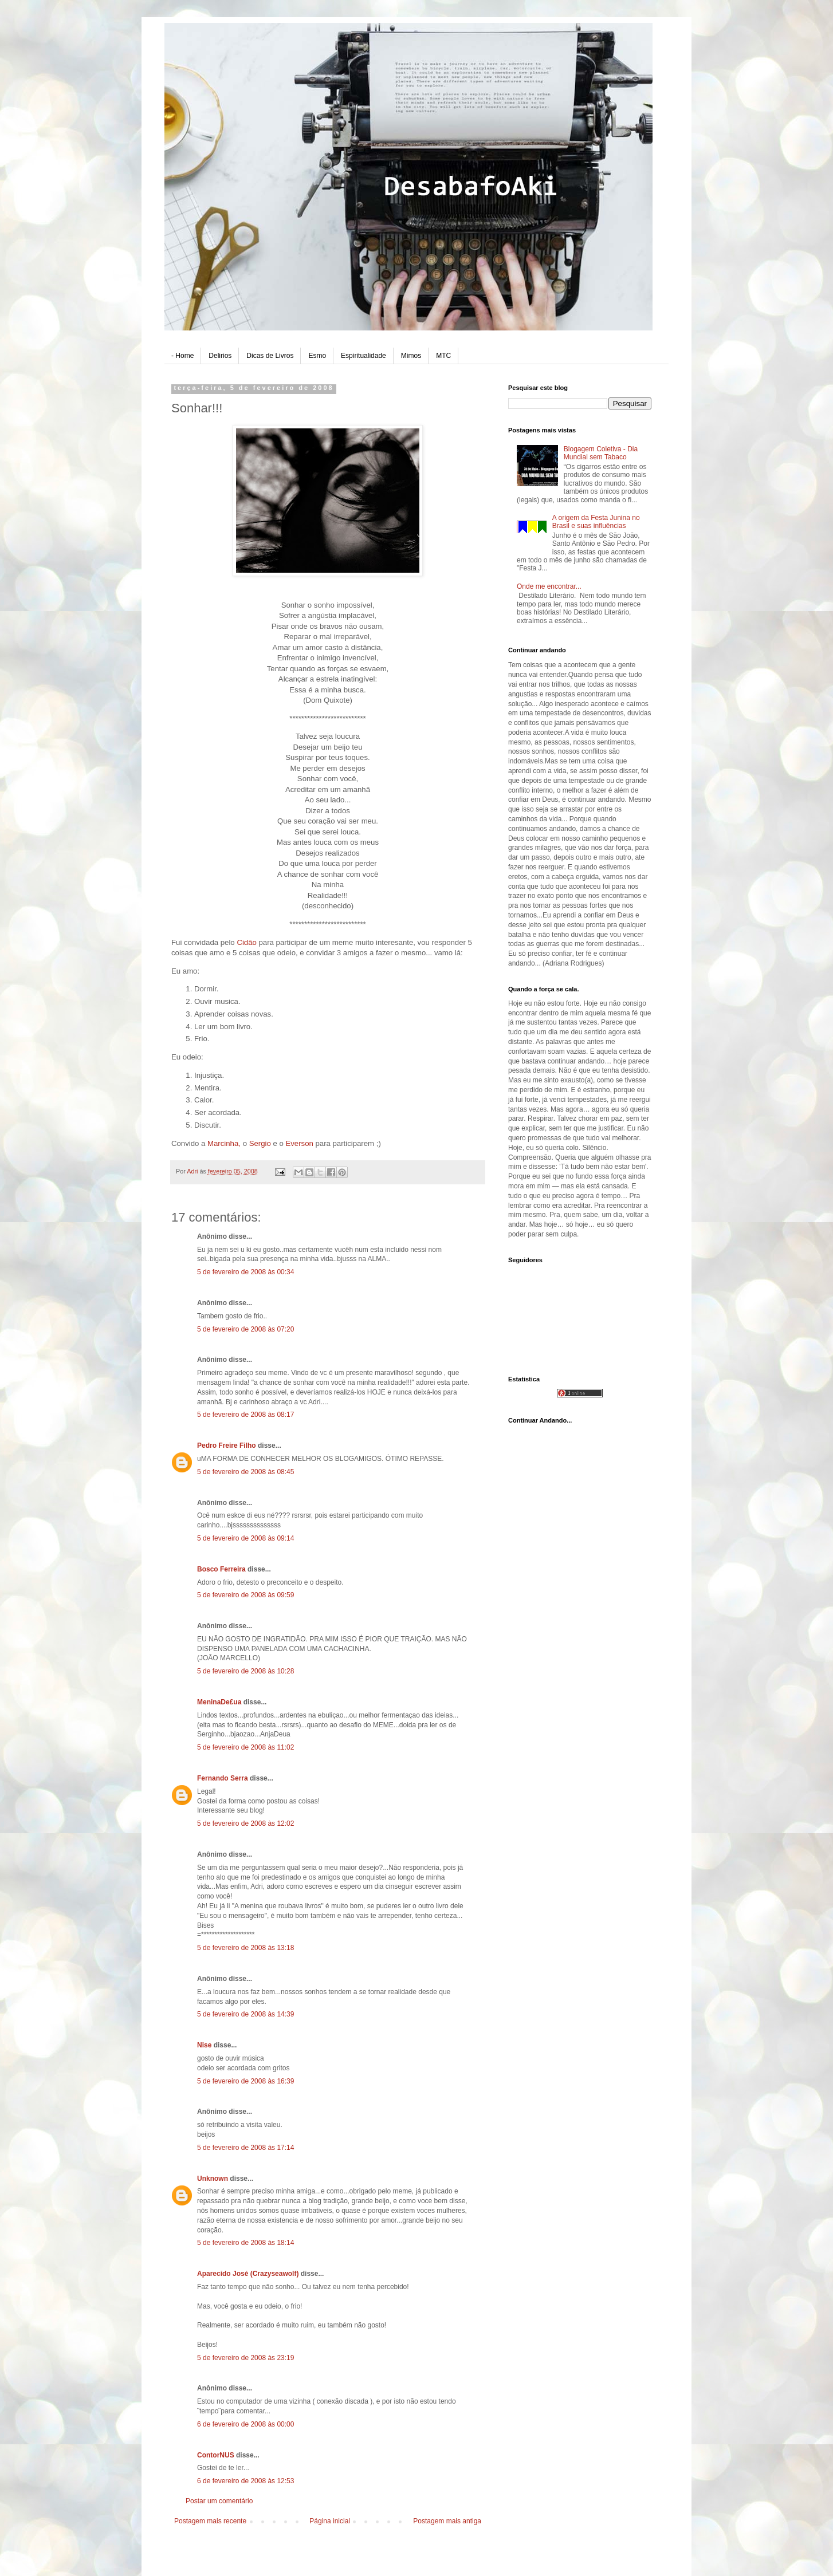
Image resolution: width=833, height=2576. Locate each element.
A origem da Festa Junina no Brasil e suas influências (596, 522)
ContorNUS (215, 2455)
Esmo (317, 356)
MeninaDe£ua (219, 1702)
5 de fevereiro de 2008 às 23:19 (245, 2358)
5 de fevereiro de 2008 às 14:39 (245, 2014)
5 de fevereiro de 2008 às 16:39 (245, 2081)
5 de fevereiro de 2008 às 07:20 (245, 1329)
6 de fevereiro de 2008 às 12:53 (245, 2481)
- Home (182, 356)
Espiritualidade (363, 356)
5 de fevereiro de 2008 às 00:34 (245, 1272)
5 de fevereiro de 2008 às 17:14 (245, 2148)
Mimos (411, 356)
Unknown (212, 2179)
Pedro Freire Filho (226, 1445)
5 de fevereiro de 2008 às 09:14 (245, 1538)
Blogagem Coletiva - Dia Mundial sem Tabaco (601, 453)
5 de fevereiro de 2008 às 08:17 (245, 1415)
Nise (204, 2045)
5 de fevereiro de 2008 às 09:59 (245, 1595)
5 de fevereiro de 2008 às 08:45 (245, 1472)
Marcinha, (225, 1143)
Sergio (261, 1143)
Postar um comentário (219, 2501)
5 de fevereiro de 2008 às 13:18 (245, 1948)
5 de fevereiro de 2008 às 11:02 (245, 1747)
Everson (300, 1143)
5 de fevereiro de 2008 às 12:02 (245, 1823)
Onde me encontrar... (549, 586)
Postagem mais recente (210, 2521)
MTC (443, 356)
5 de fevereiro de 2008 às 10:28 (245, 1671)
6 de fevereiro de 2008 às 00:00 (245, 2424)
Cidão (247, 942)
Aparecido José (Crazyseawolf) (247, 2274)
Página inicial (329, 2521)
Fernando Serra (222, 1778)
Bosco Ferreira (221, 1569)
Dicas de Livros (269, 356)
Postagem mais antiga (447, 2521)
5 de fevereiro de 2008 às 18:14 (245, 2243)
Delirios (220, 356)
